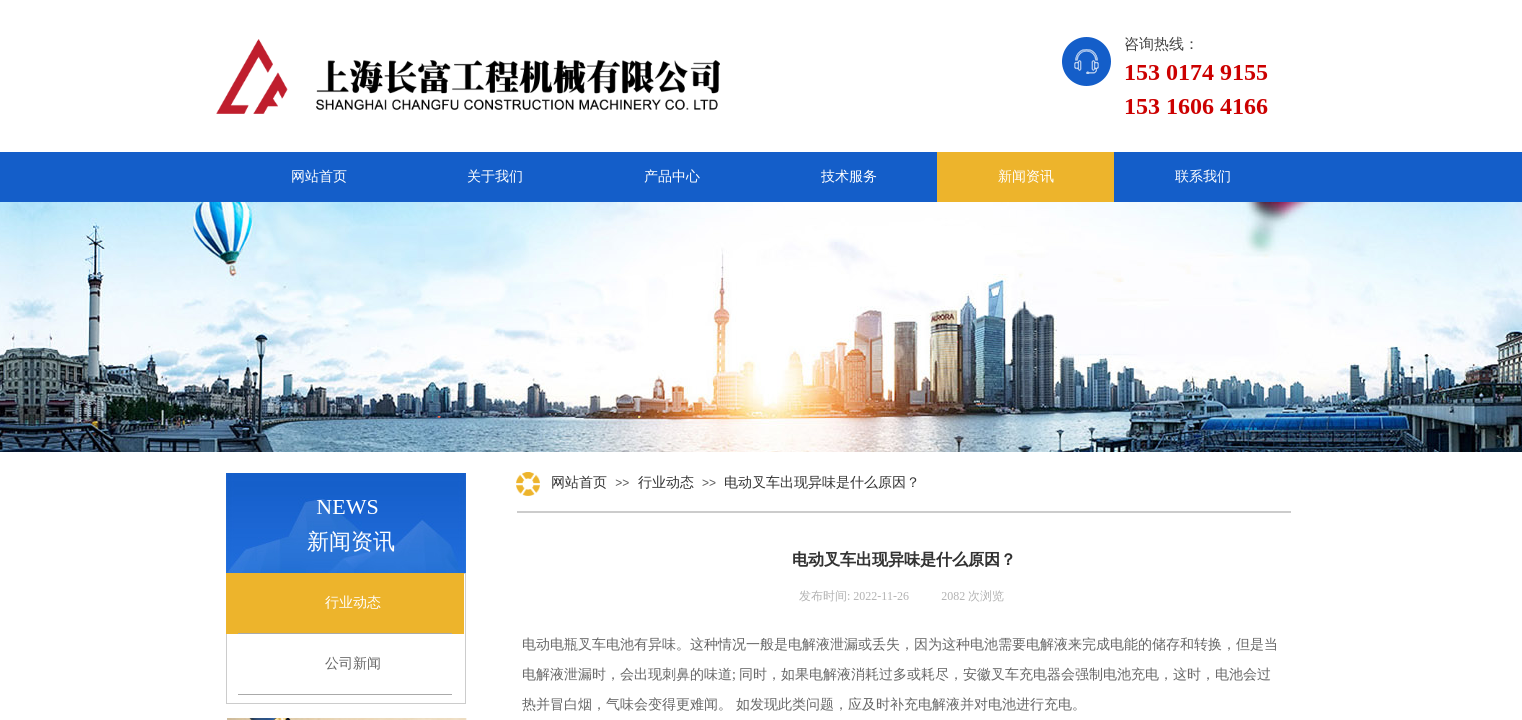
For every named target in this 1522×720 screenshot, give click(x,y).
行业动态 (666, 482)
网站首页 (579, 482)
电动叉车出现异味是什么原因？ (822, 482)
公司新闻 (353, 663)
